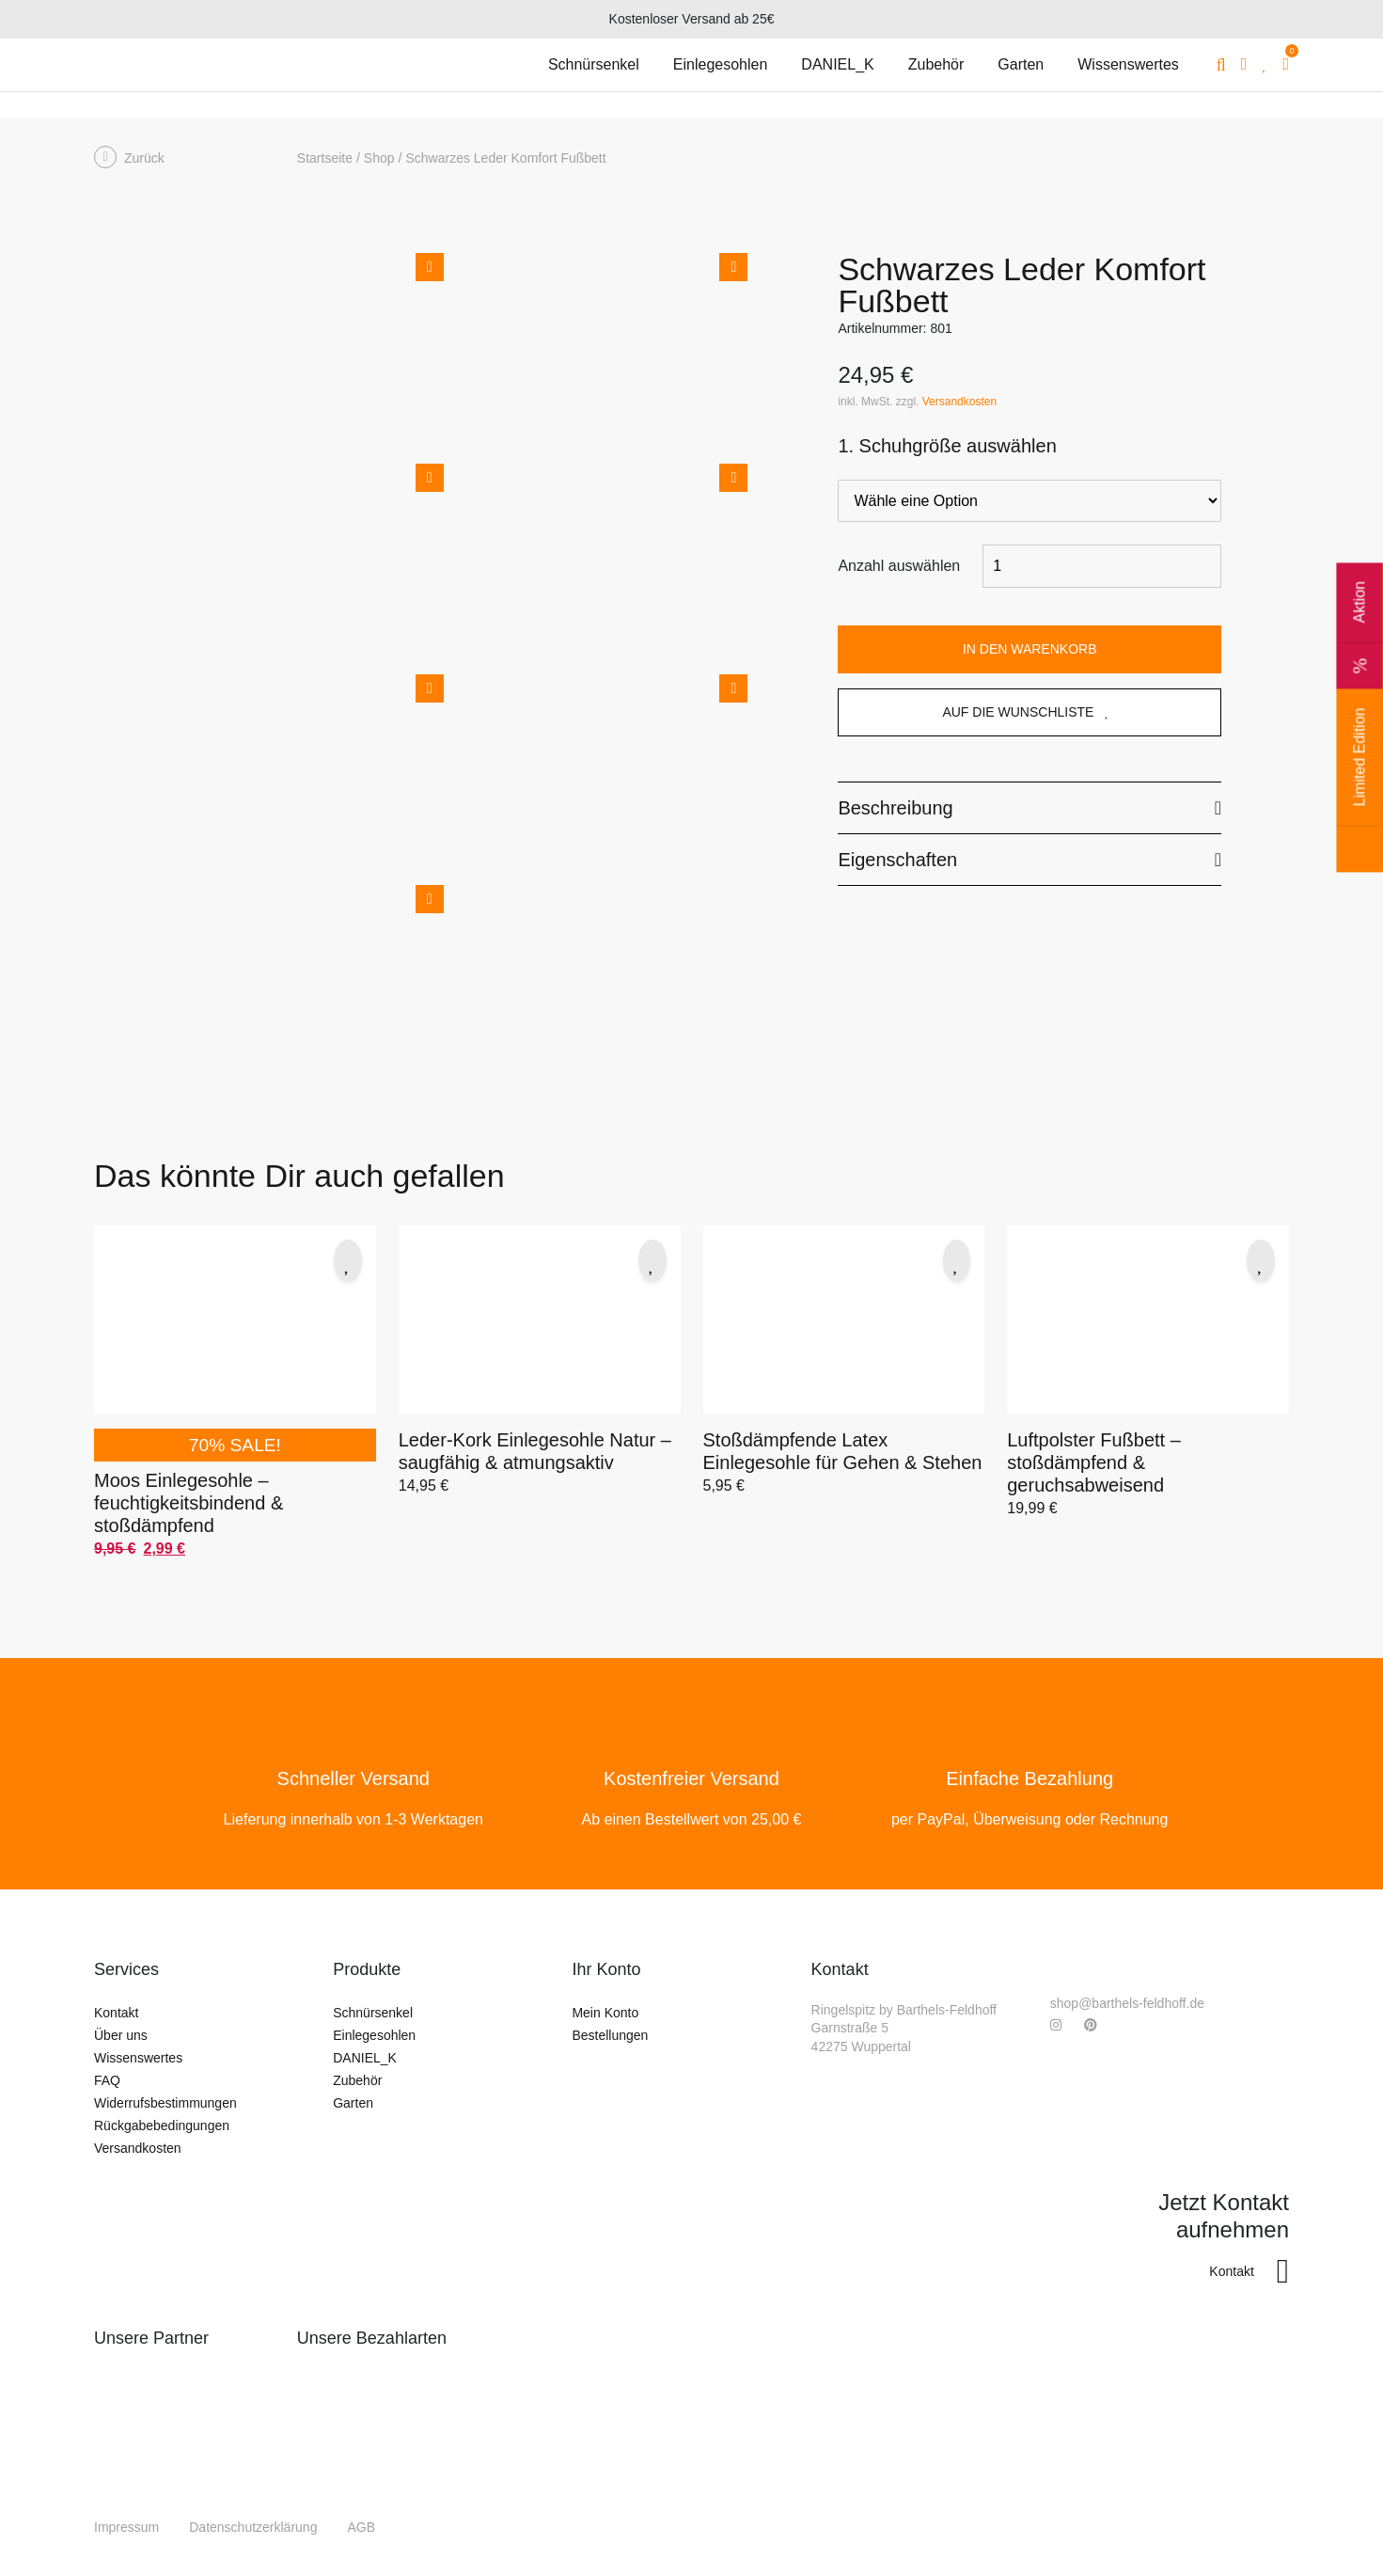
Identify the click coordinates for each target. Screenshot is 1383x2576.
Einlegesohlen (374, 2035)
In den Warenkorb (1030, 648)
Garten (353, 2102)
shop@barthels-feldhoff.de (1127, 2003)
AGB (361, 2527)
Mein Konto (605, 2012)
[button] (348, 1261)
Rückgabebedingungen (161, 2125)
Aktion (1359, 634)
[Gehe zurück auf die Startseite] (188, 64)
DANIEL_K (365, 2057)
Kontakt (116, 2012)
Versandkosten (959, 401)
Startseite (325, 158)
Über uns (121, 2035)
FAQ (107, 2080)
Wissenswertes (138, 2057)
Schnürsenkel (373, 2012)
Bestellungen (610, 2035)
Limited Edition (1359, 789)
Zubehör (357, 2080)
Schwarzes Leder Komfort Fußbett (505, 158)
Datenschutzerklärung (253, 2527)
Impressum (126, 2527)
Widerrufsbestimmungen (165, 2102)
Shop (379, 158)
